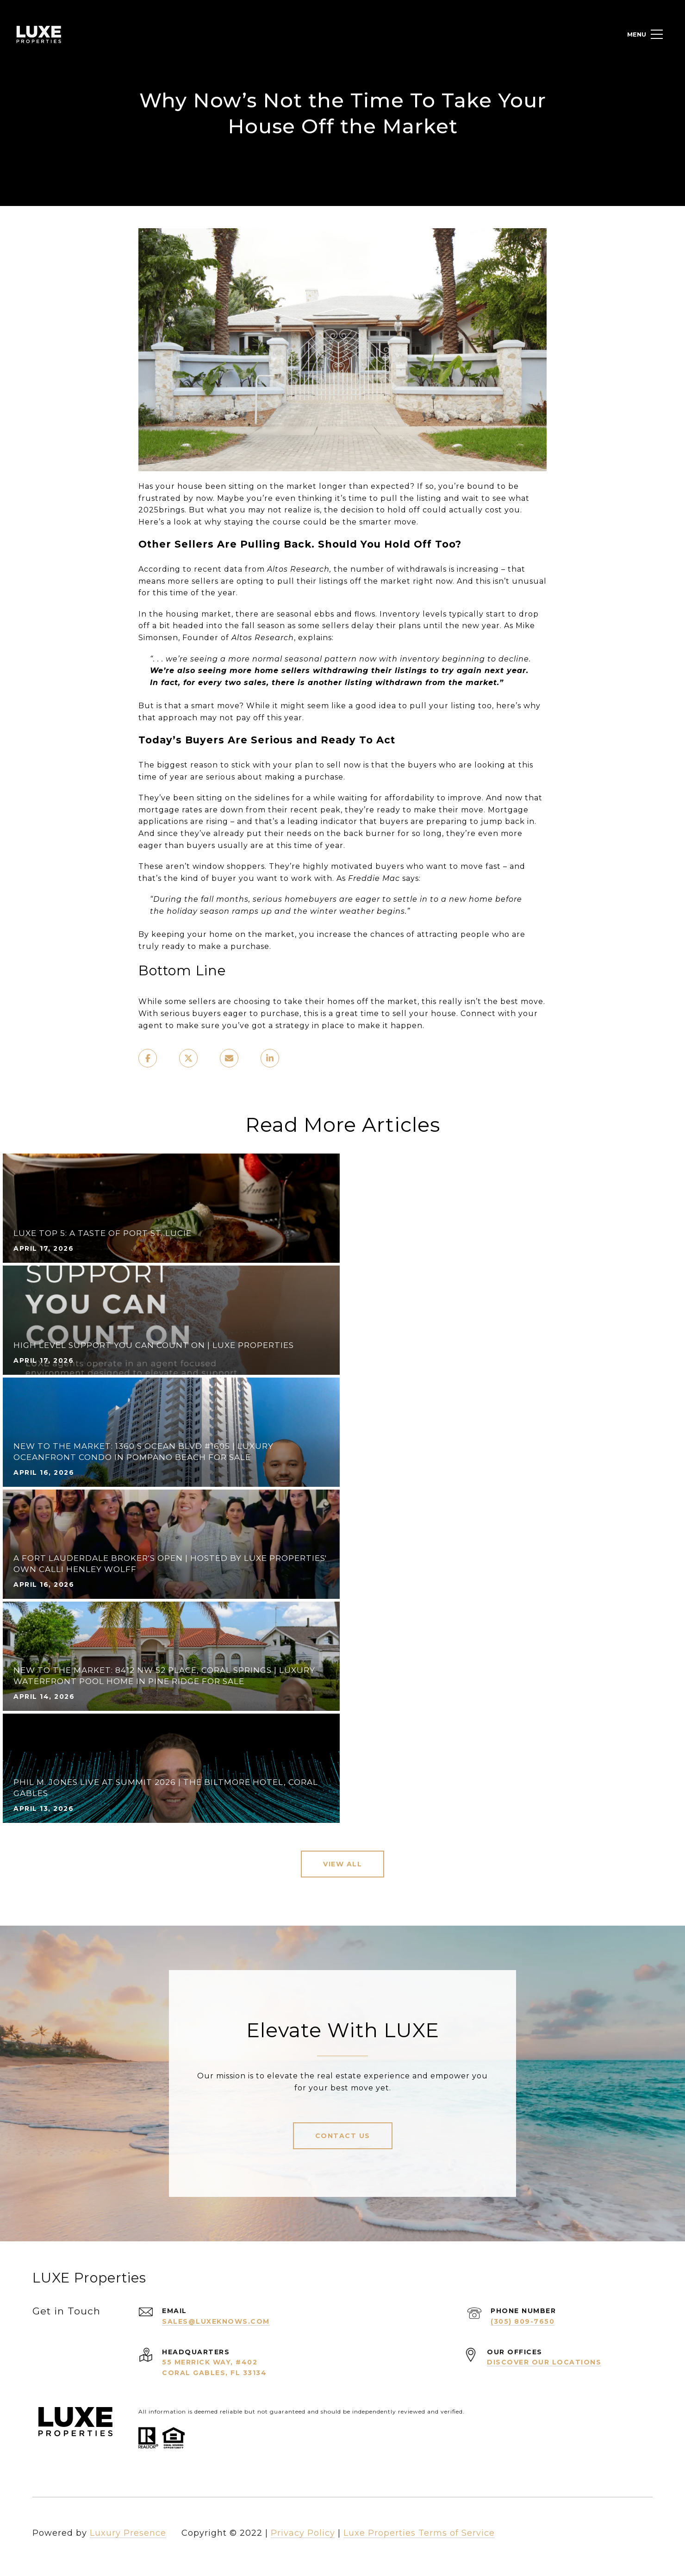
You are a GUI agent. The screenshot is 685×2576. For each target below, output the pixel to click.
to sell (328, 765)
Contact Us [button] (342, 2136)
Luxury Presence (128, 2533)
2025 (148, 509)
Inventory (400, 614)
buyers (201, 845)
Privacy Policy (303, 2533)
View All (342, 1864)
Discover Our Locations (544, 2362)
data (233, 569)
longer (333, 486)
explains (315, 637)
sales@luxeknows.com (216, 2321)
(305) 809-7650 (522, 2321)
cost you (502, 509)
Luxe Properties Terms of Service (419, 2533)
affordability (410, 797)
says (410, 878)
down (231, 809)
